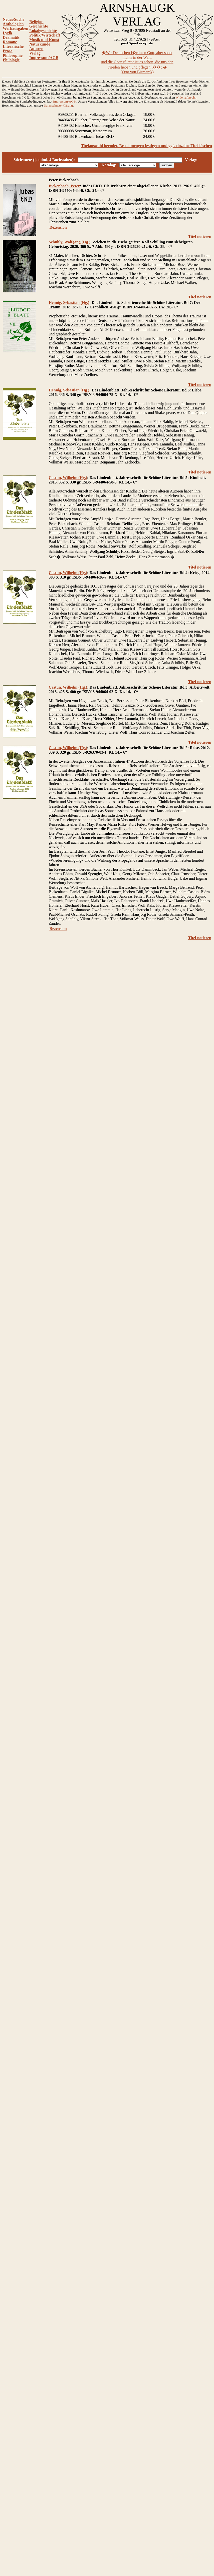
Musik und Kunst (44, 40)
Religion (36, 22)
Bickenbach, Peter (64, 186)
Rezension (58, 227)
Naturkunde (39, 44)
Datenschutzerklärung (58, 105)
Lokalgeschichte (43, 31)
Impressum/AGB (43, 58)
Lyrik (7, 33)
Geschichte (38, 26)
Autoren (36, 49)
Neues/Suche (13, 19)
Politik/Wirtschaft (44, 35)
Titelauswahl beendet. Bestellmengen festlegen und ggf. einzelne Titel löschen (146, 146)
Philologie (11, 60)
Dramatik (11, 37)
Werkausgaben (15, 28)
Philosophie (12, 55)
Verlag (34, 53)
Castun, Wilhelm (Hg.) (68, 477)
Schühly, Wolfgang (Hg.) (69, 242)
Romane (10, 42)
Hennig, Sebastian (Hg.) (69, 302)
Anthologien (13, 24)
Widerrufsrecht (186, 97)
